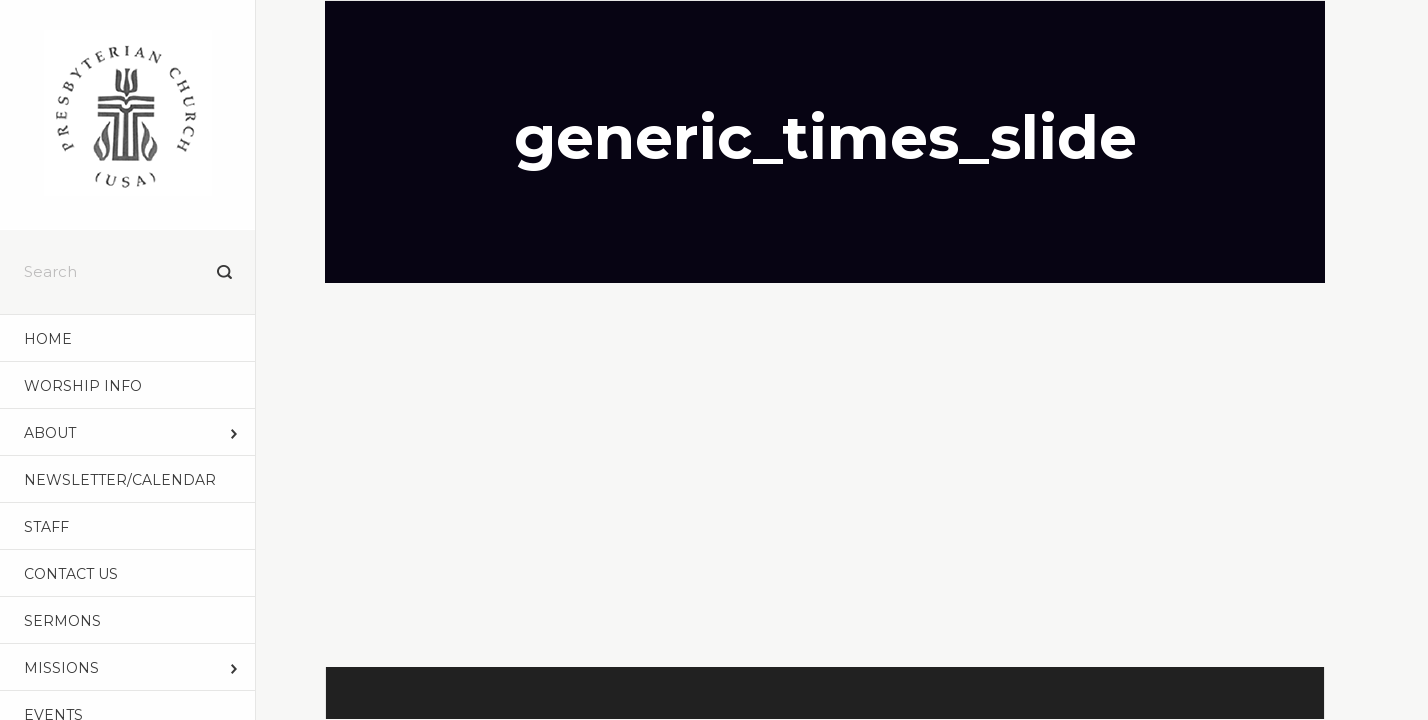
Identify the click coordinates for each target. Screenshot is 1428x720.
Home (48, 339)
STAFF (46, 527)
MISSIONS (61, 668)
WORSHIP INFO (83, 386)
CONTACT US (71, 574)
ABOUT (50, 433)
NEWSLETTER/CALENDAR (120, 480)
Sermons (62, 621)
